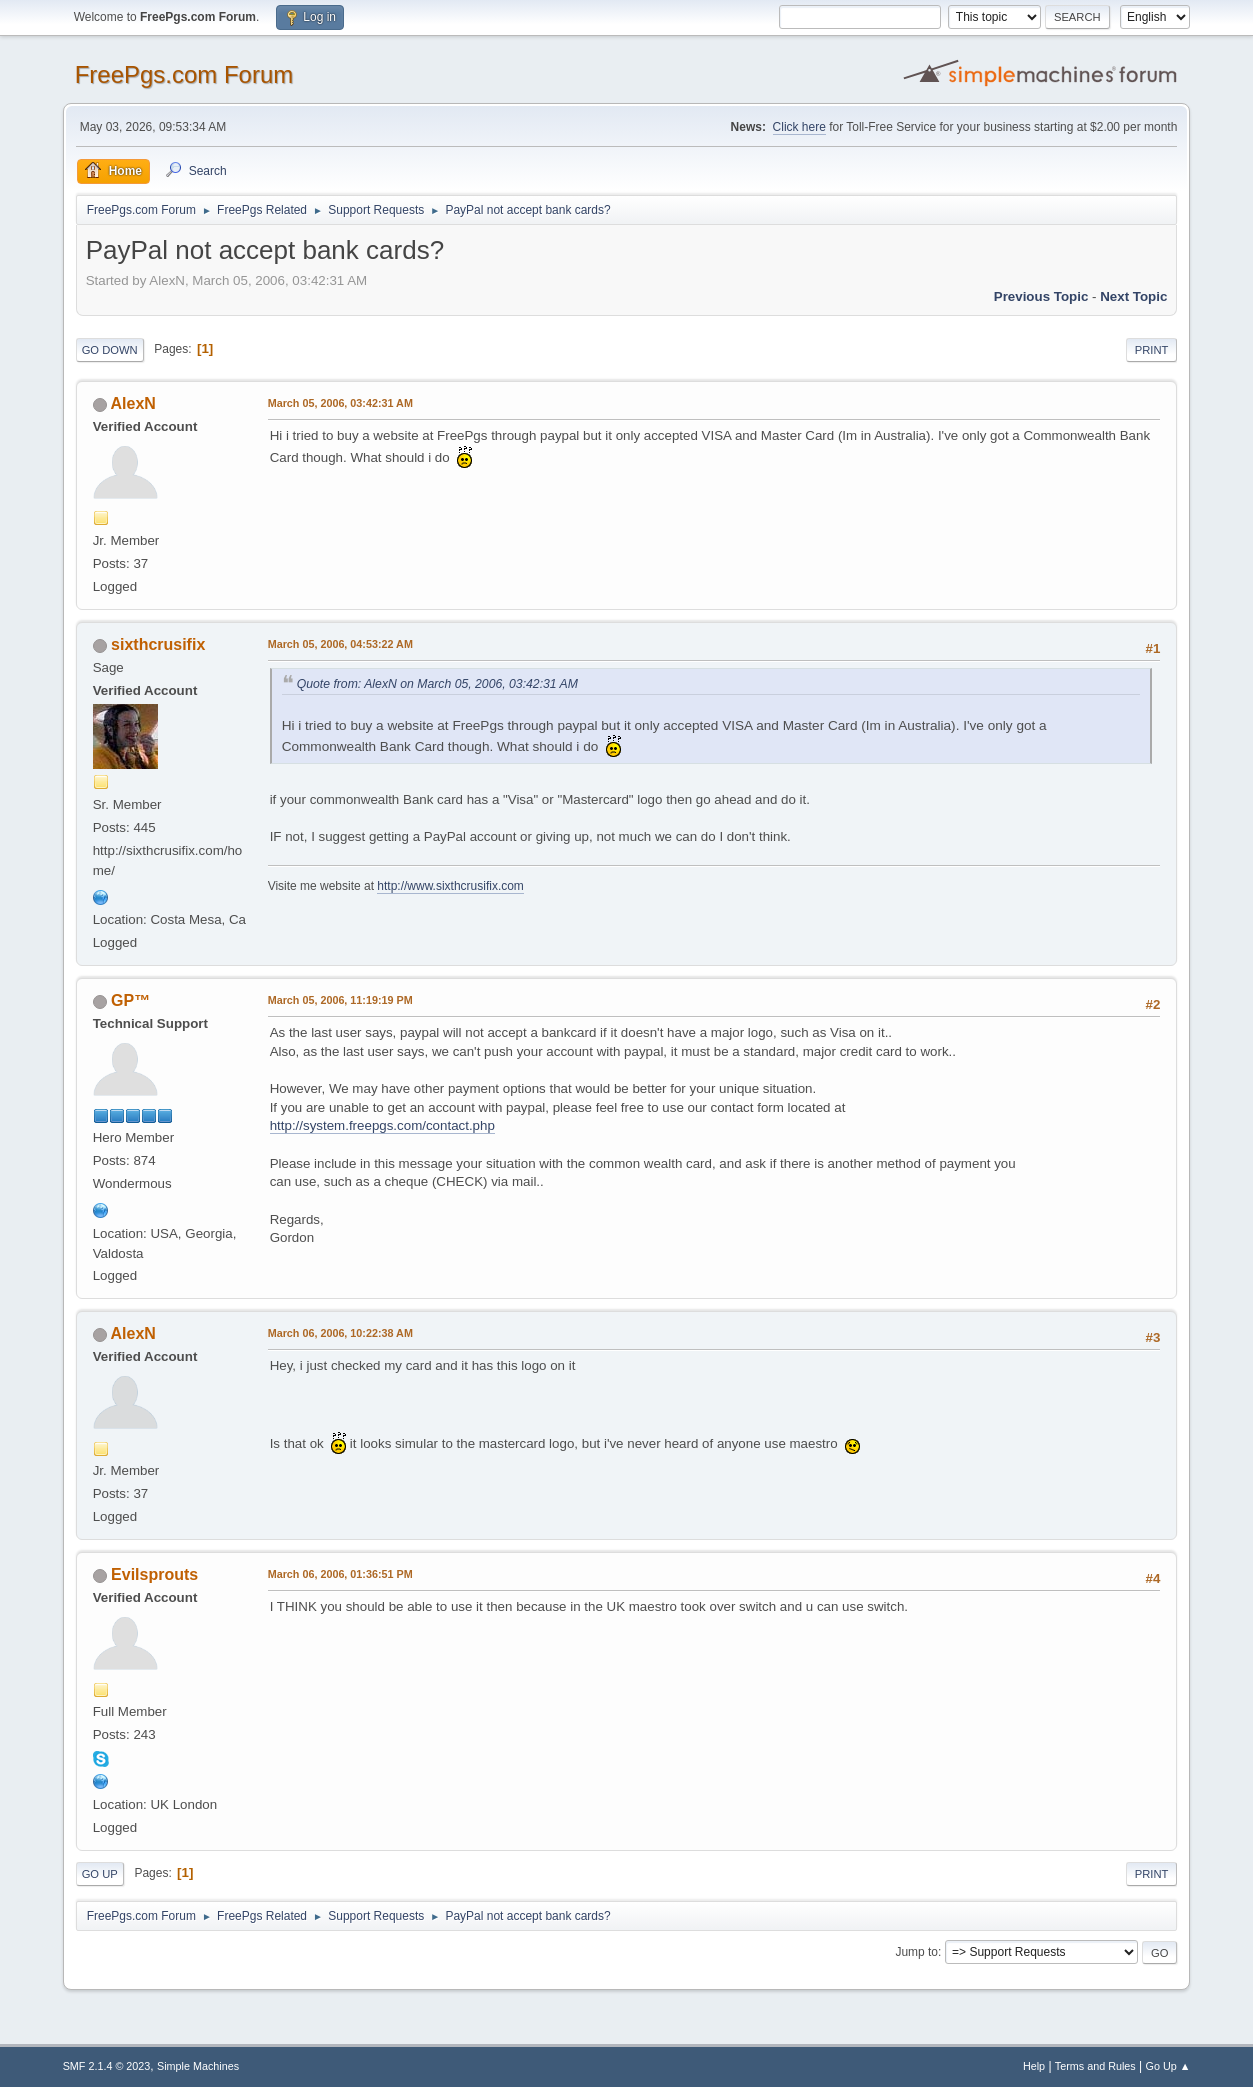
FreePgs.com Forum (184, 74)
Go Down (110, 350)
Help (1034, 2066)
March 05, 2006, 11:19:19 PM (340, 1000)
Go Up (100, 1874)
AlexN (133, 403)
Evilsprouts (154, 1574)
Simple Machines (198, 2066)
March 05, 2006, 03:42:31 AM (340, 403)
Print (1152, 350)
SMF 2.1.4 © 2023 (107, 2066)
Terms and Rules (1095, 2066)
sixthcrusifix (158, 644)
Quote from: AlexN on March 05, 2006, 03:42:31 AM (437, 684)
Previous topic (1041, 296)
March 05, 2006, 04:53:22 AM (340, 644)
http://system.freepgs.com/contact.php (382, 1125)
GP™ (130, 1000)
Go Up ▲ (1168, 2066)
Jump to (916, 1952)
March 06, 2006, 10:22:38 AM (340, 1333)
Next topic (1133, 296)
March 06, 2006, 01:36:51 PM (340, 1574)
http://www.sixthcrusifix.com (450, 886)
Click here (799, 127)
